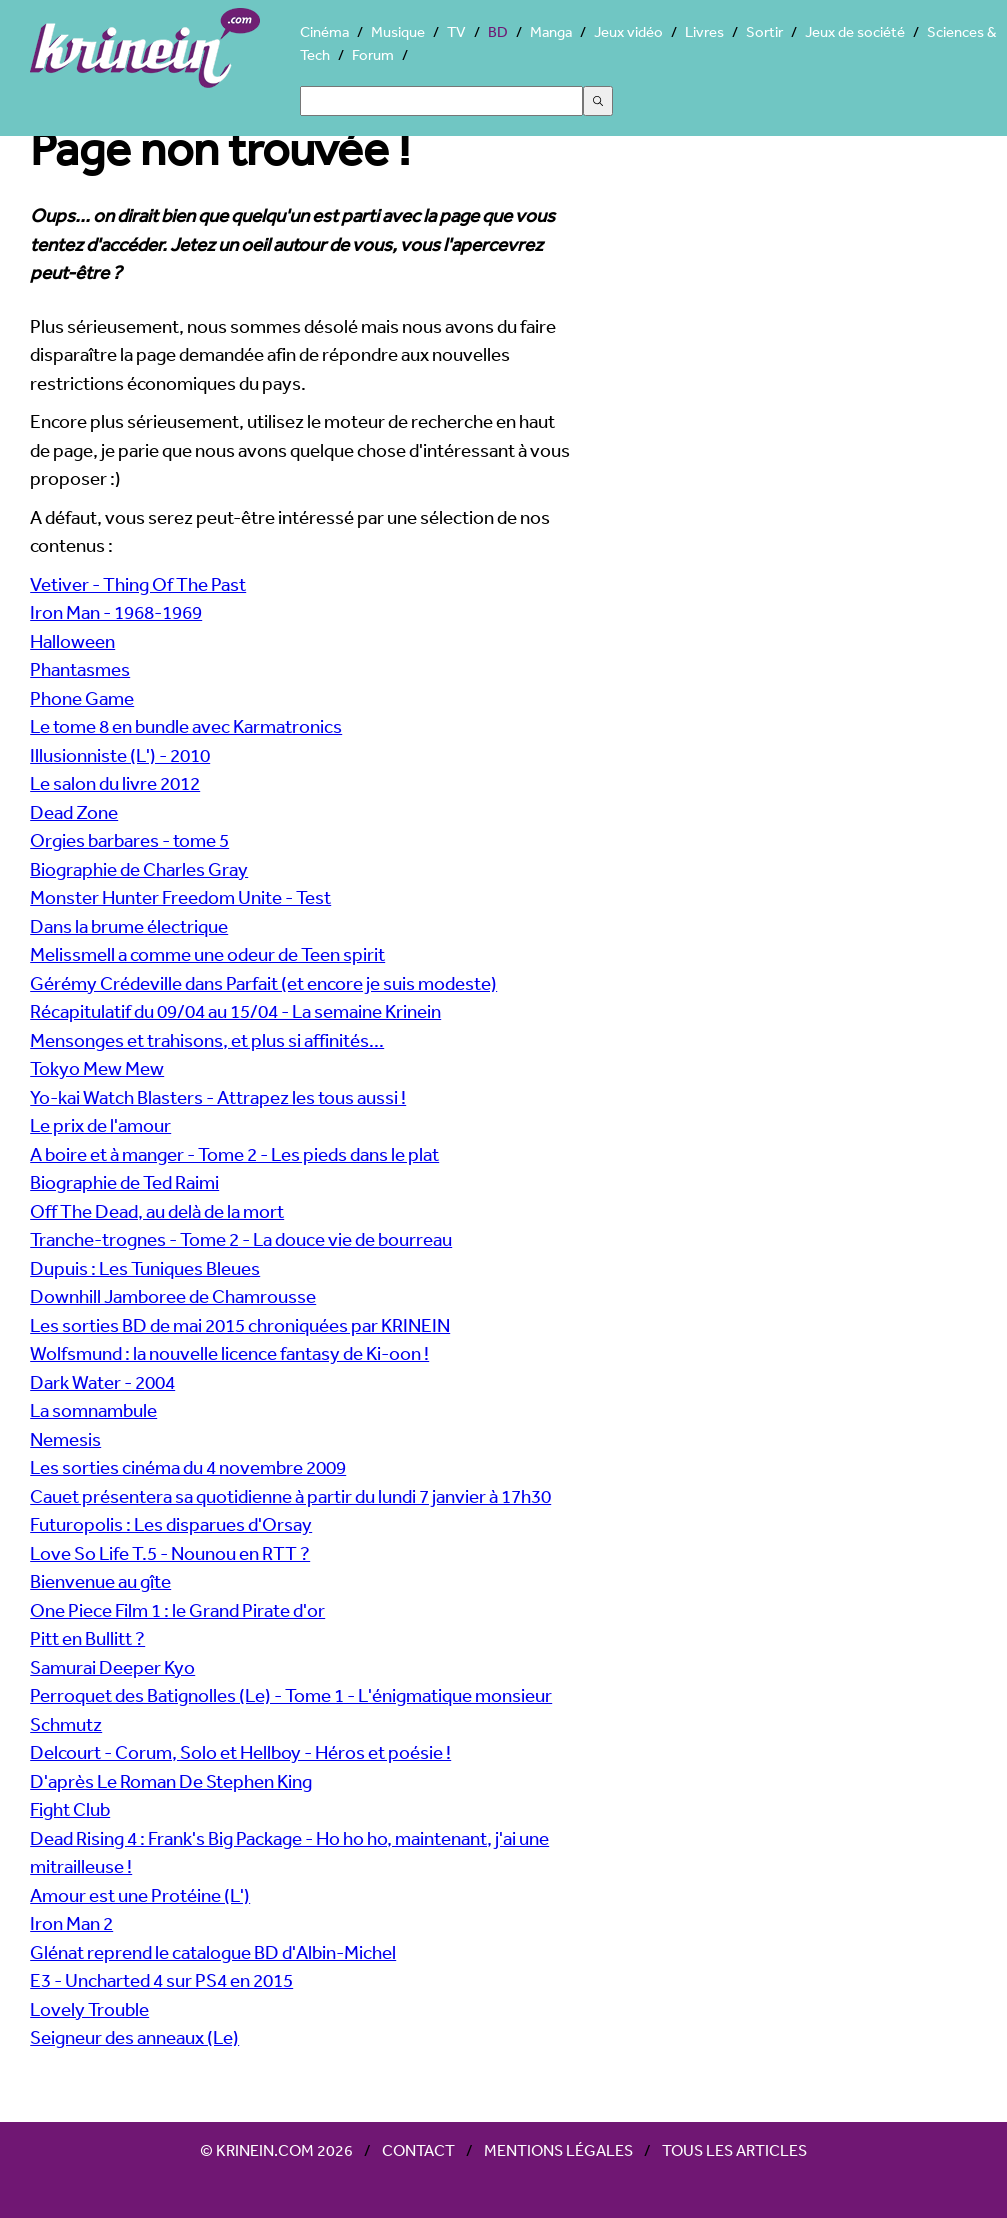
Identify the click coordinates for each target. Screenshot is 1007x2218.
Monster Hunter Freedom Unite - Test (180, 897)
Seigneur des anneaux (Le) (134, 2037)
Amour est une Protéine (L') (140, 1895)
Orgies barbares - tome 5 (129, 840)
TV (456, 31)
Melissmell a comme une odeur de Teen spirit (207, 954)
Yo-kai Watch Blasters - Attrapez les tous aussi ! (218, 1097)
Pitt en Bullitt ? (87, 1638)
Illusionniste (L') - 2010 (120, 755)
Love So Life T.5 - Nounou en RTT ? (170, 1553)
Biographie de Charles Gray (139, 869)
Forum (373, 54)
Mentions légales (558, 2150)
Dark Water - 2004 (102, 1382)
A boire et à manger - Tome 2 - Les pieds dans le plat (234, 1154)
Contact (418, 2150)
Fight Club (70, 1809)
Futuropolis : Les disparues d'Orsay (171, 1524)
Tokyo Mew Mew (97, 1068)
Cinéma (324, 31)
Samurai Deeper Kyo (112, 1667)
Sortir (764, 31)
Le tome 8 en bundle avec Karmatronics (186, 726)
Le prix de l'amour (100, 1125)
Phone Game (82, 698)
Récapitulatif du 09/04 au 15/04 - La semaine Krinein (235, 1011)
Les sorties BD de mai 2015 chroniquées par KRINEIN (240, 1325)
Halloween (72, 641)
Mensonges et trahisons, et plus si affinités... (207, 1040)
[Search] (441, 101)
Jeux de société (855, 31)
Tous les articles (734, 2150)
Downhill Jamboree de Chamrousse (173, 1296)
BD (498, 31)
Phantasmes (80, 669)
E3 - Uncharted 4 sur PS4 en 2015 (161, 1980)
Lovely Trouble (89, 2009)
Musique (398, 31)
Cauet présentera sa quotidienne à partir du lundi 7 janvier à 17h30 (290, 1496)
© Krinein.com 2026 (276, 2150)
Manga (551, 31)
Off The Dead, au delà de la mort (157, 1211)
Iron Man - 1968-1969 (116, 612)
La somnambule (93, 1410)
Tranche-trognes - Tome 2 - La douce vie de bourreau (241, 1239)
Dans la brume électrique (129, 926)
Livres (704, 31)
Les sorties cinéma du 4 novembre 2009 (188, 1467)
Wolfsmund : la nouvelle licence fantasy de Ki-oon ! (229, 1353)
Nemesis (65, 1439)
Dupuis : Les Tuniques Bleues (145, 1268)
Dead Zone (74, 812)
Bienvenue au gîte (100, 1581)
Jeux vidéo (628, 31)
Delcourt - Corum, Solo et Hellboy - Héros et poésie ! (240, 1752)
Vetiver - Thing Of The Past (138, 584)
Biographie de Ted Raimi (124, 1182)
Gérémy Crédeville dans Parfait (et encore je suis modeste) (263, 983)
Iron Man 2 (71, 1923)
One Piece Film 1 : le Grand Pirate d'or (177, 1610)
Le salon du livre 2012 (115, 783)
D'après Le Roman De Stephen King (171, 1781)
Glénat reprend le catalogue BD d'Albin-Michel (213, 1952)
